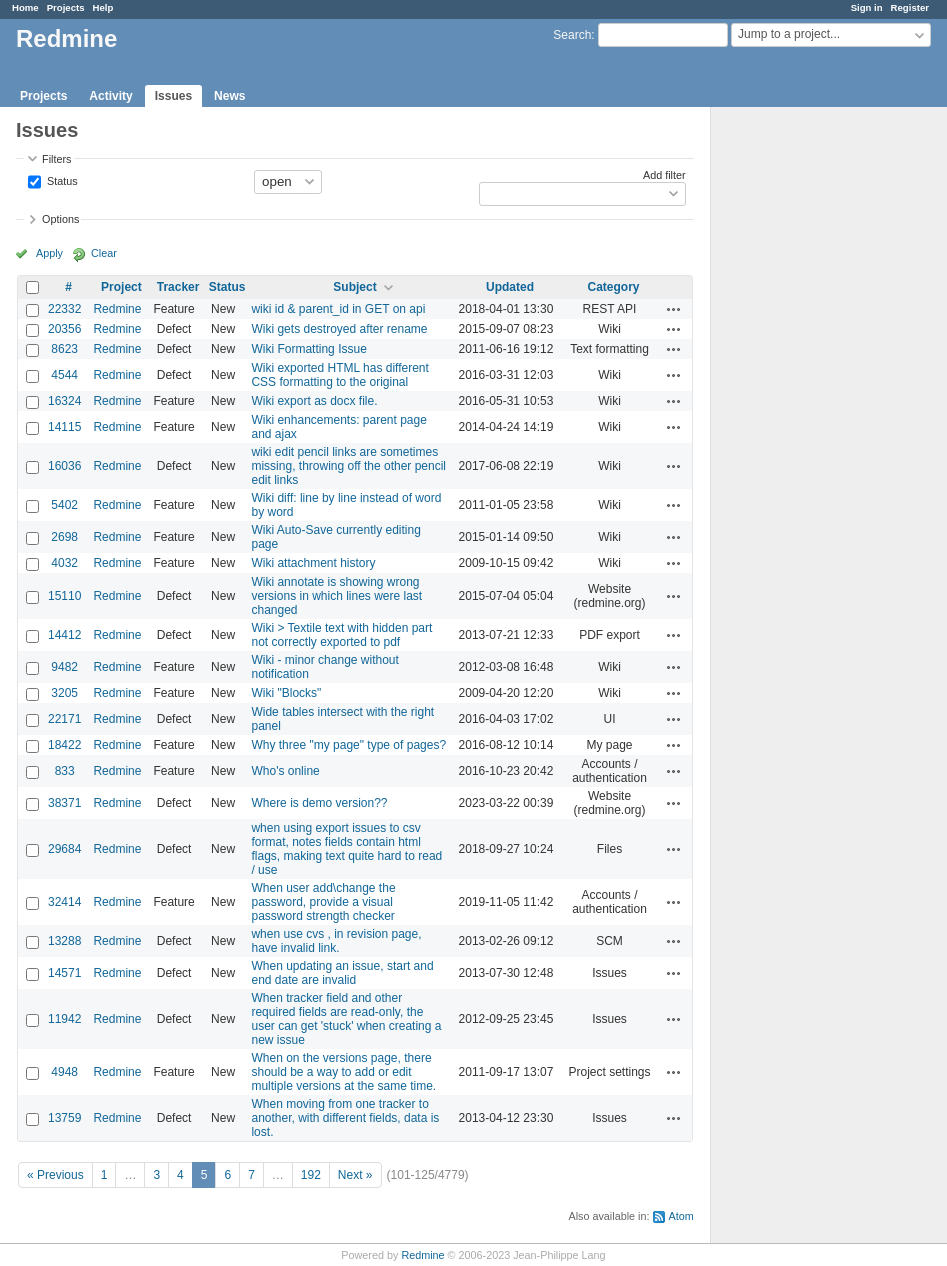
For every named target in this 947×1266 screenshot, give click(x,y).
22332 (64, 309)
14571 (64, 973)
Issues (173, 96)
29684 (64, 849)
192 (311, 1175)
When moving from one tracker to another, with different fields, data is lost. (345, 1118)
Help (103, 7)
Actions (674, 309)
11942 (64, 1019)
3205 (64, 693)
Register (910, 7)
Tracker (178, 287)
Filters (56, 159)
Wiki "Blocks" (286, 693)
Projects (66, 7)
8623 (64, 349)
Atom (680, 1216)
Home (25, 7)
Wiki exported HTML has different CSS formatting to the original (339, 375)
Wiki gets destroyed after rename (339, 329)
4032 (64, 563)
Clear (104, 253)
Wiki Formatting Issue (308, 349)
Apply (49, 253)
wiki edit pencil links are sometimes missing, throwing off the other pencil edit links (348, 466)
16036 (64, 466)
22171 (64, 719)
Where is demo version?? (319, 803)
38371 (64, 803)
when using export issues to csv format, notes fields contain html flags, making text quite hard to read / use (346, 849)
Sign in (867, 7)
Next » (355, 1175)
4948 (64, 1072)
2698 (64, 537)
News (229, 96)
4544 (64, 375)
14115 (64, 427)
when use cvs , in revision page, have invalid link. (336, 941)
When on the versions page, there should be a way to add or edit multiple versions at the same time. (343, 1072)
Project (121, 287)
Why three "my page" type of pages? (348, 745)
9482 (64, 667)
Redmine (117, 309)
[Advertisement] (811, 421)
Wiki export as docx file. (314, 401)
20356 (64, 329)
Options (60, 219)
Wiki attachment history (313, 563)
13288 (64, 941)
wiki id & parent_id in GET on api (338, 309)
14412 (64, 635)
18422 (64, 745)
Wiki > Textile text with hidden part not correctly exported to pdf (341, 635)
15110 (64, 596)
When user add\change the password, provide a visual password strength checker (323, 902)
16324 (64, 401)
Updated (510, 287)
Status (61, 180)
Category (613, 287)
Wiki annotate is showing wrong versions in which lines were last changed (336, 596)
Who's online (285, 771)
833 (65, 771)
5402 (64, 505)
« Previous (55, 1175)
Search (572, 35)
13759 (64, 1118)
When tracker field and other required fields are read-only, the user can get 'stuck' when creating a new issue (346, 1019)
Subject (354, 287)
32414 (64, 902)
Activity (110, 96)
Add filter (664, 175)
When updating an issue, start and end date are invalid (342, 973)
